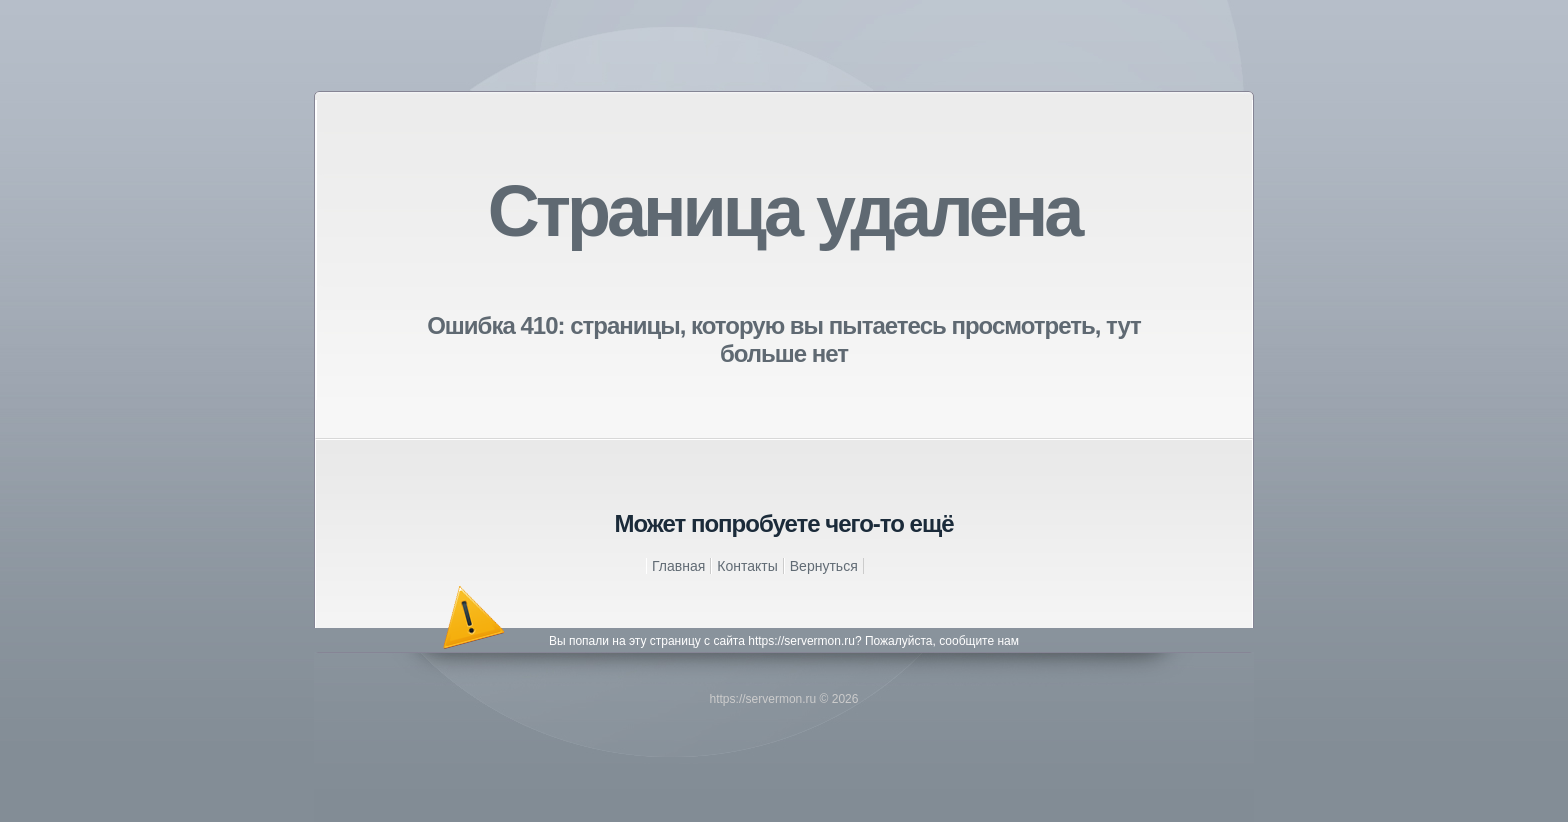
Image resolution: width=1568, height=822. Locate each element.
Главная (678, 566)
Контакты (747, 566)
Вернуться (824, 566)
